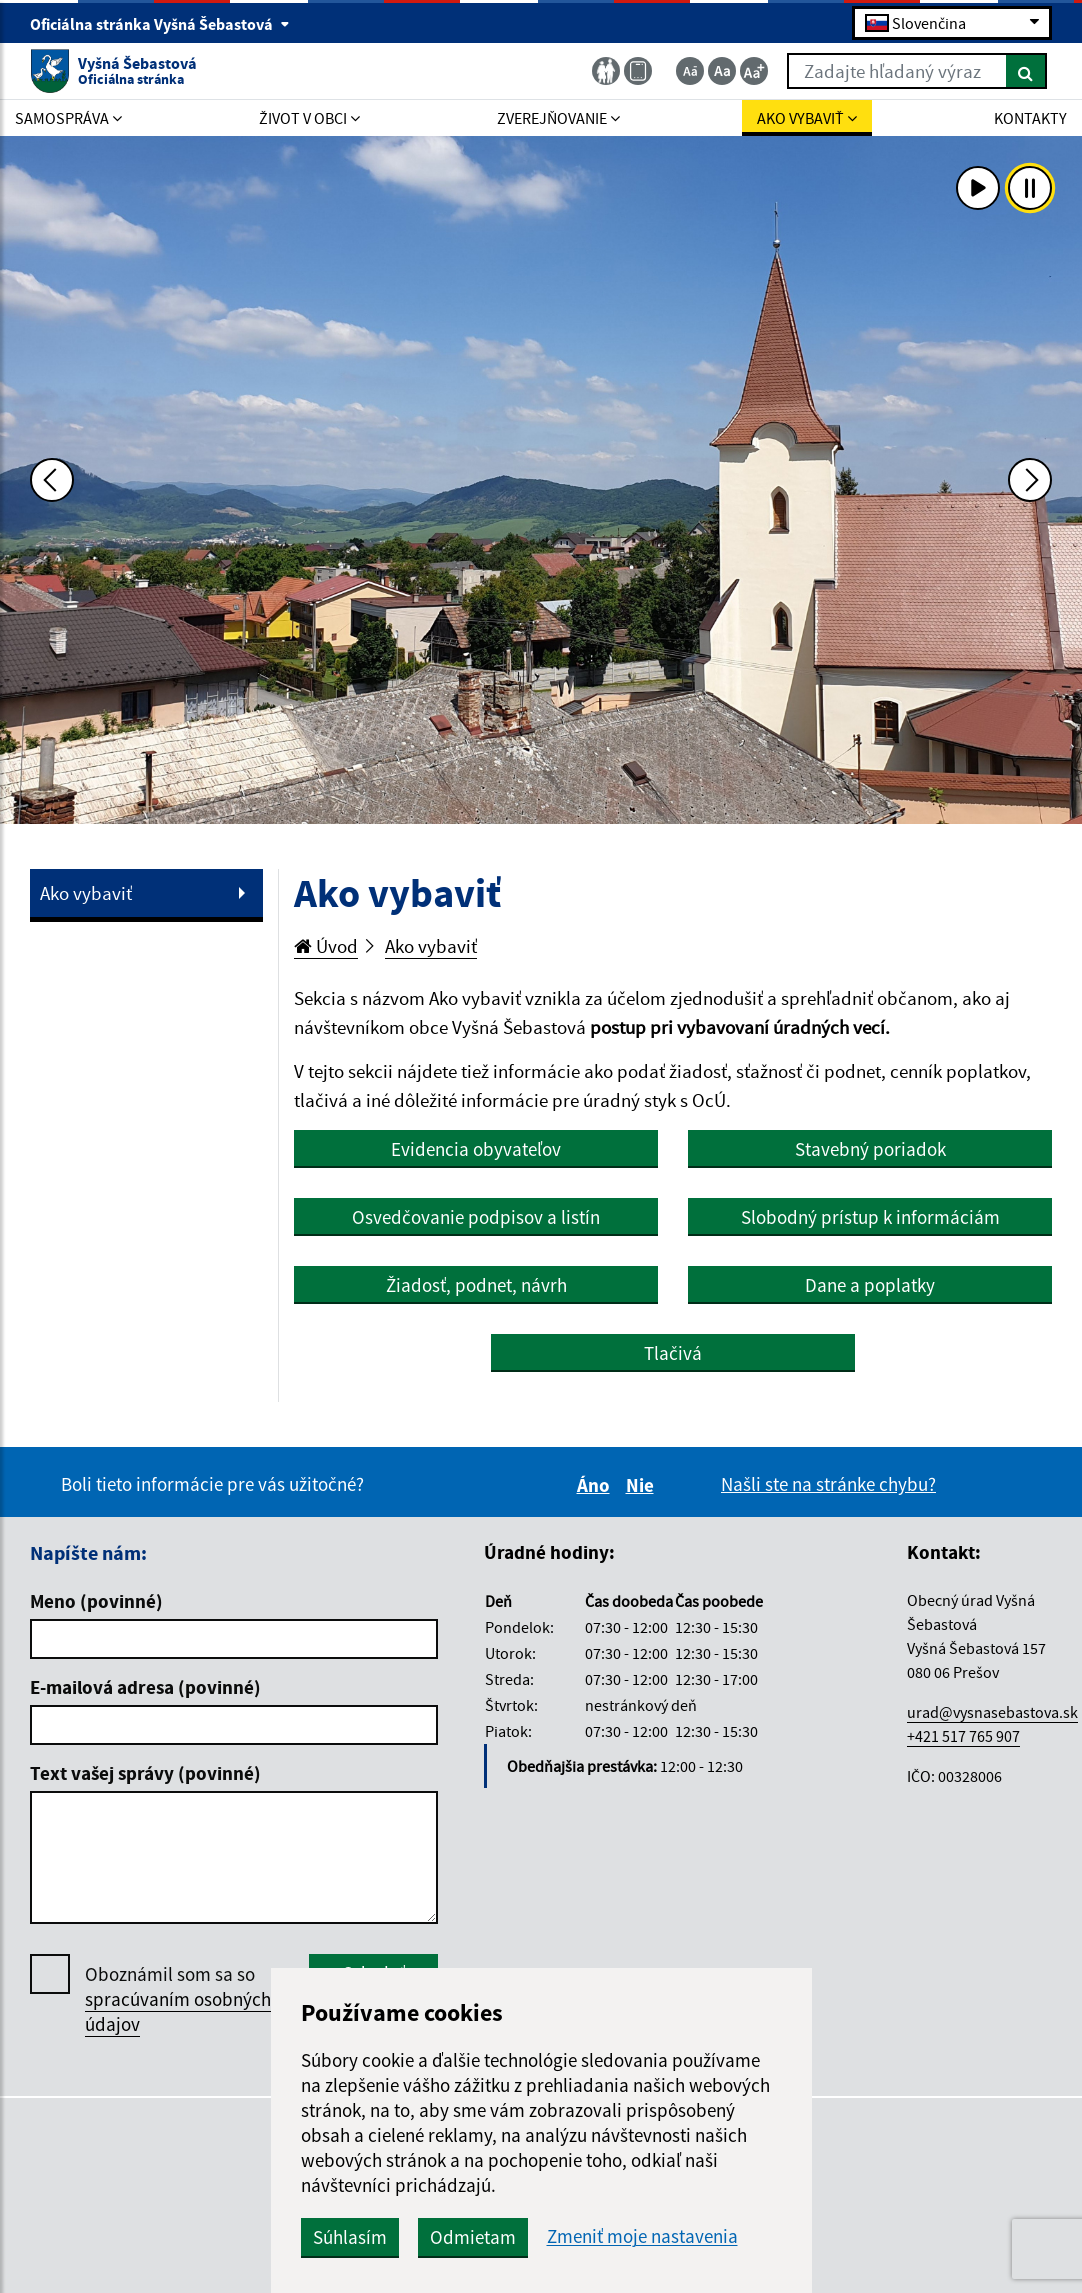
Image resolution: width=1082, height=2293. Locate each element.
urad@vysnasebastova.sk (992, 1712)
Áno (596, 1485)
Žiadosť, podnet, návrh (476, 1285)
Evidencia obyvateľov (476, 1149)
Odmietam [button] (473, 2237)
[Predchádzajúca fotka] (52, 480)
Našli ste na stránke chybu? (828, 1484)
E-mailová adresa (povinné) (145, 1687)
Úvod (326, 946)
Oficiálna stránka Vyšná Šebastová (160, 24)
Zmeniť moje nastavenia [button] (642, 2236)
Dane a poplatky (870, 1285)
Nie (643, 1485)
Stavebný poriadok (870, 1149)
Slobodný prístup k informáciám (870, 1217)
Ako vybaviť (86, 893)
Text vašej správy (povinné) (145, 1773)
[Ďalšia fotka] (1030, 480)
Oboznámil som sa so (178, 1999)
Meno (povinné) (96, 1601)
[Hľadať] (1026, 71)
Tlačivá (673, 1353)
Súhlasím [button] (350, 2237)
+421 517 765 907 (963, 1736)
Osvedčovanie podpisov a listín (476, 1217)
